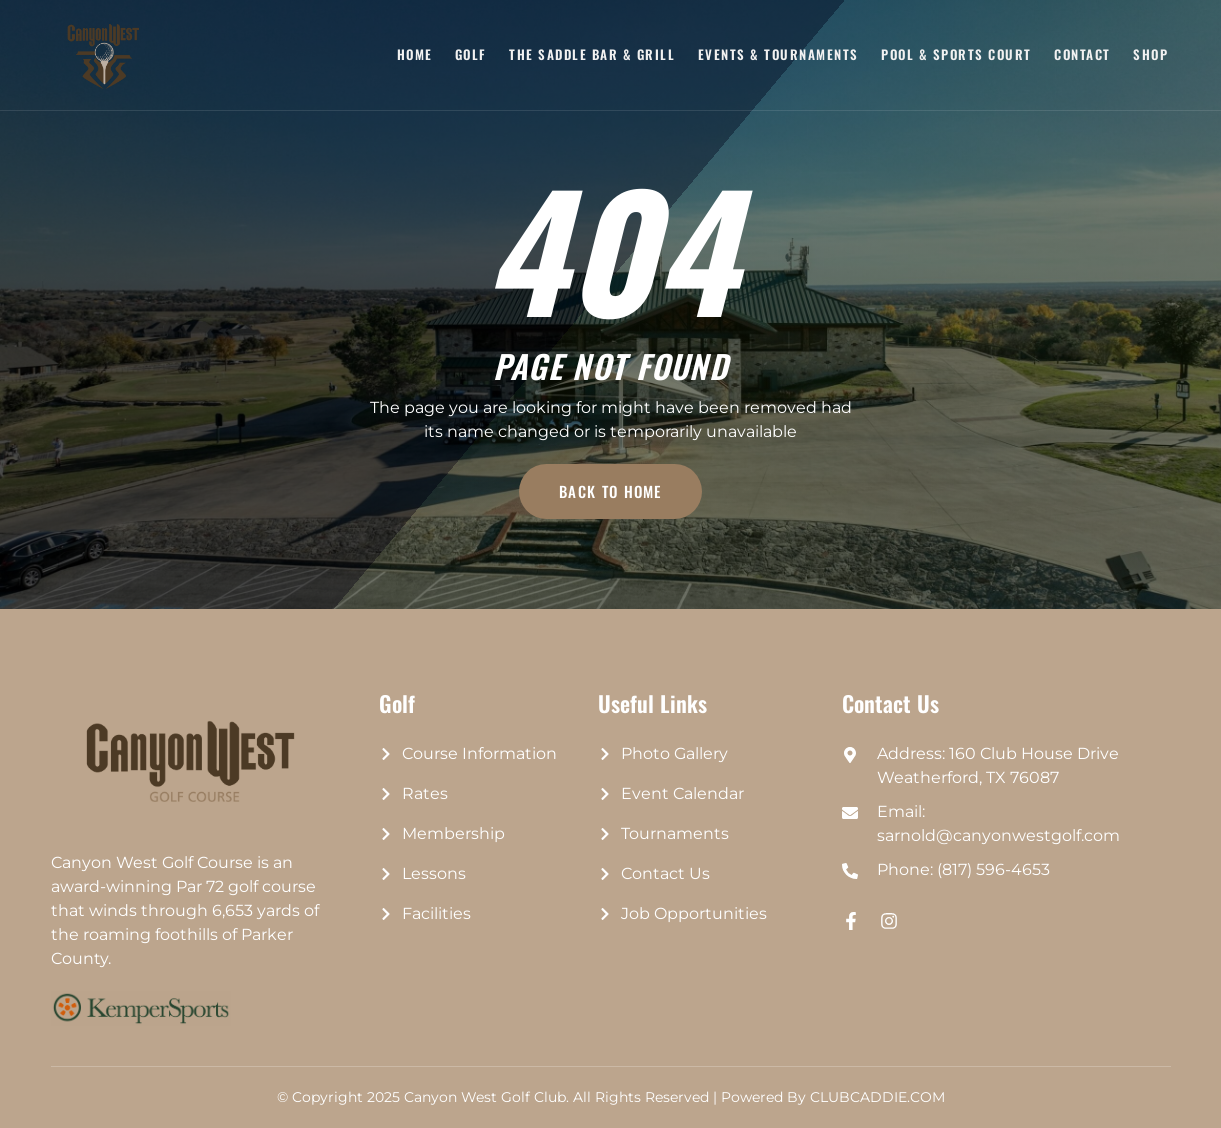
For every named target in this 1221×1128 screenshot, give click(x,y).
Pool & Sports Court (957, 54)
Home (417, 54)
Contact (1083, 54)
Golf (473, 54)
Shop (1150, 54)
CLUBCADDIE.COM (877, 1097)
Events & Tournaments (779, 54)
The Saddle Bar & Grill (594, 54)
